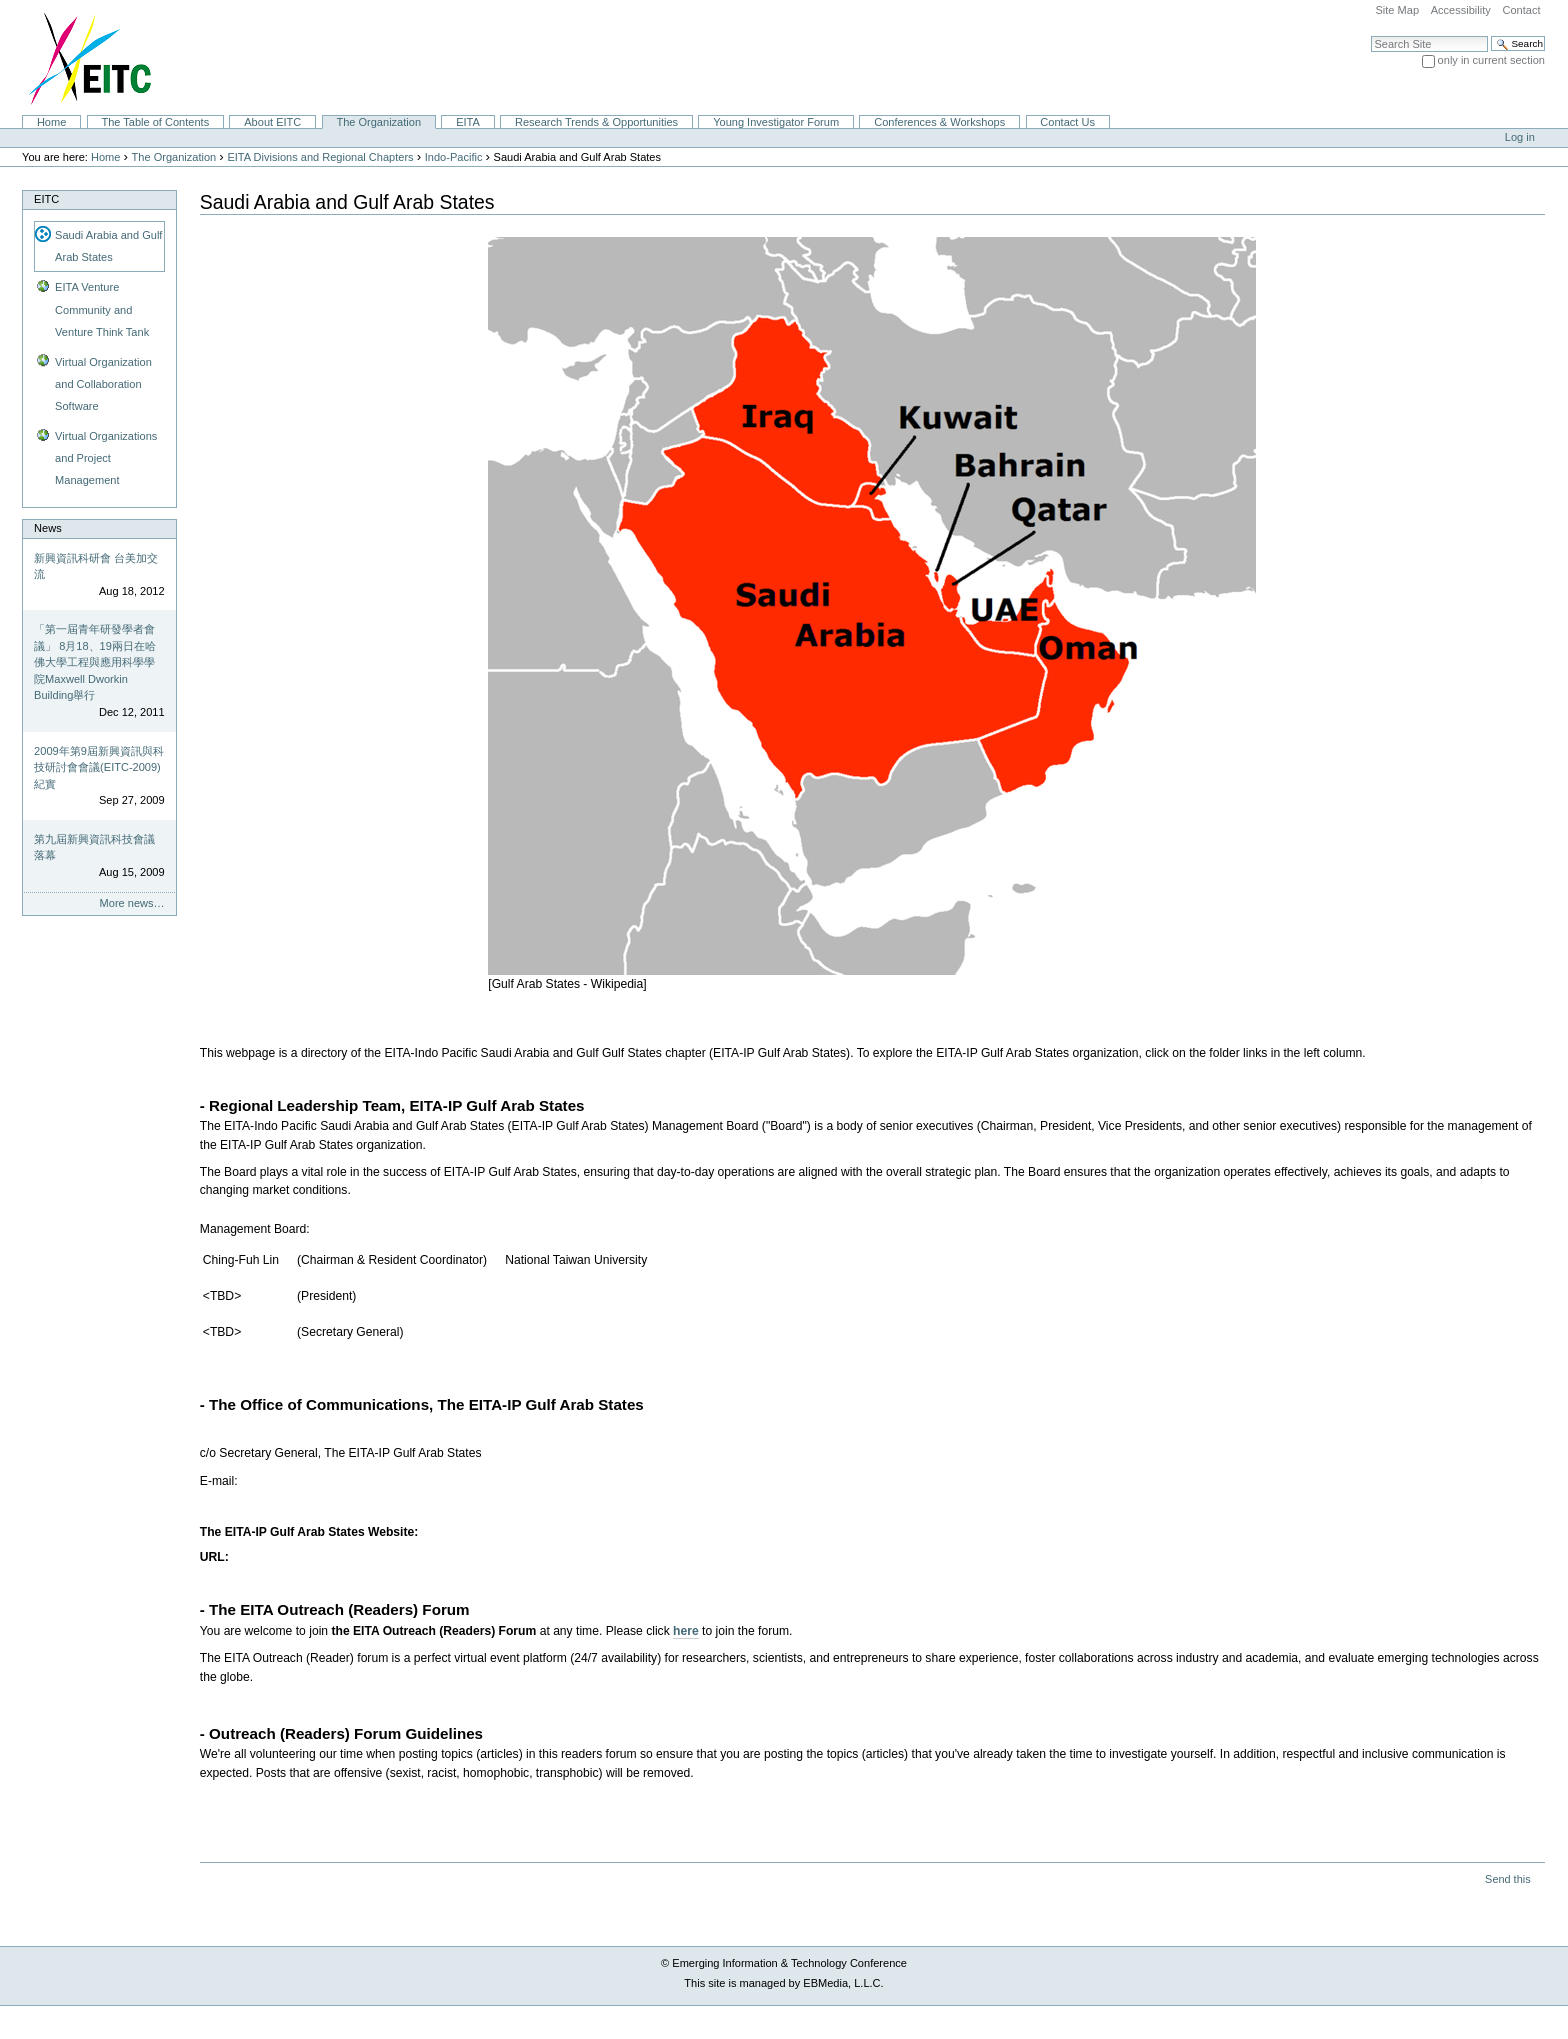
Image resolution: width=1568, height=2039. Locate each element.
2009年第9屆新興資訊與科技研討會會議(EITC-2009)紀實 (99, 767)
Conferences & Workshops (939, 122)
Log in (1520, 137)
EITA (468, 122)
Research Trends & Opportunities (596, 122)
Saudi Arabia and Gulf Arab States (108, 246)
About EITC (272, 122)
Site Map (1397, 10)
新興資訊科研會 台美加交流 (96, 566)
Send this (1507, 1879)
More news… (132, 903)
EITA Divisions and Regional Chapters (320, 157)
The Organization (378, 122)
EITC (46, 199)
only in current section (1491, 60)
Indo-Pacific (454, 157)
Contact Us (1067, 122)
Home (51, 122)
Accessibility (1461, 10)
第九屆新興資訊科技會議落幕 (94, 847)
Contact (1521, 10)
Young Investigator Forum (776, 122)
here (686, 1631)
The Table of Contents (155, 122)
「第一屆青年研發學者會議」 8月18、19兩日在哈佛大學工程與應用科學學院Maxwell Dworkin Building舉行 (95, 662)
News (48, 528)
